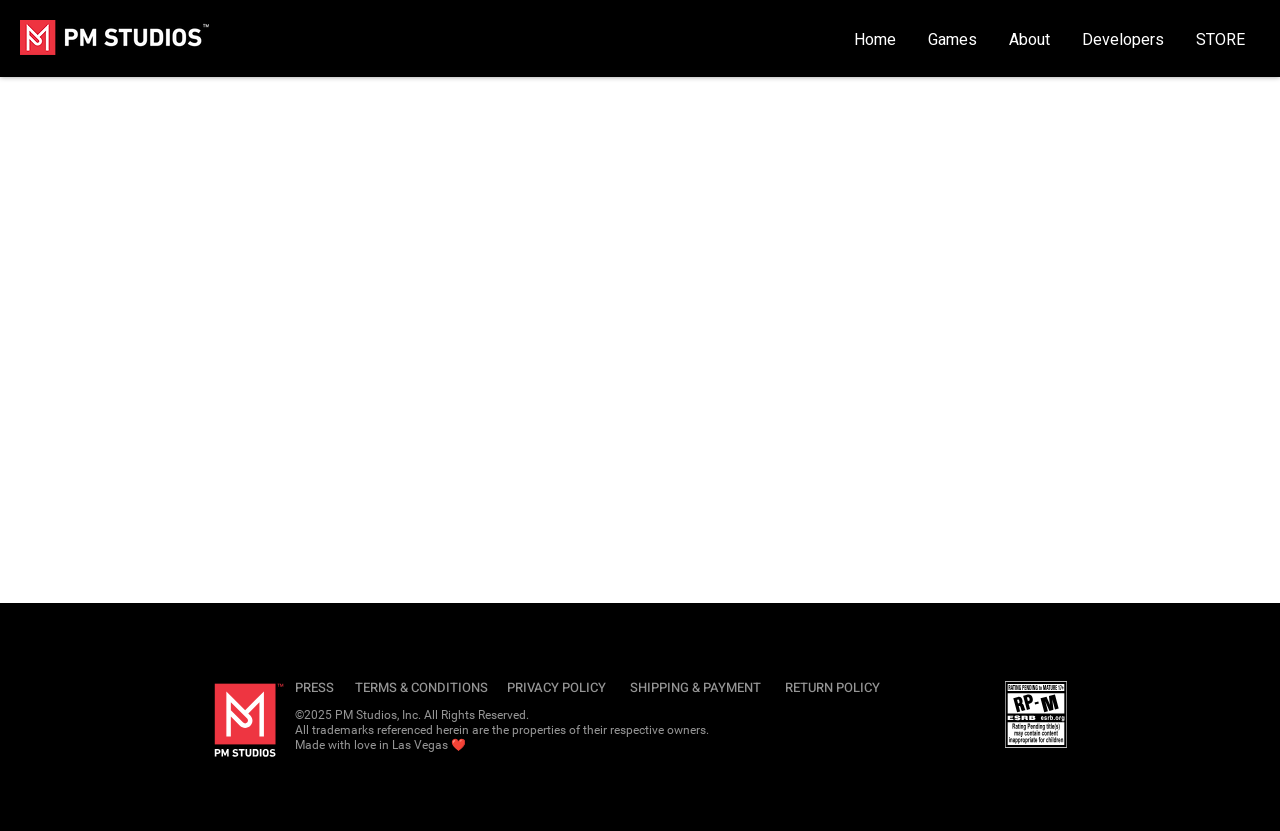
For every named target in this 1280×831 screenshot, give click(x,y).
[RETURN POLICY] (835, 688)
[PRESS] (318, 688)
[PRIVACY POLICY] (559, 688)
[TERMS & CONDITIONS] (423, 688)
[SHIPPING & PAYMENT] (698, 688)
